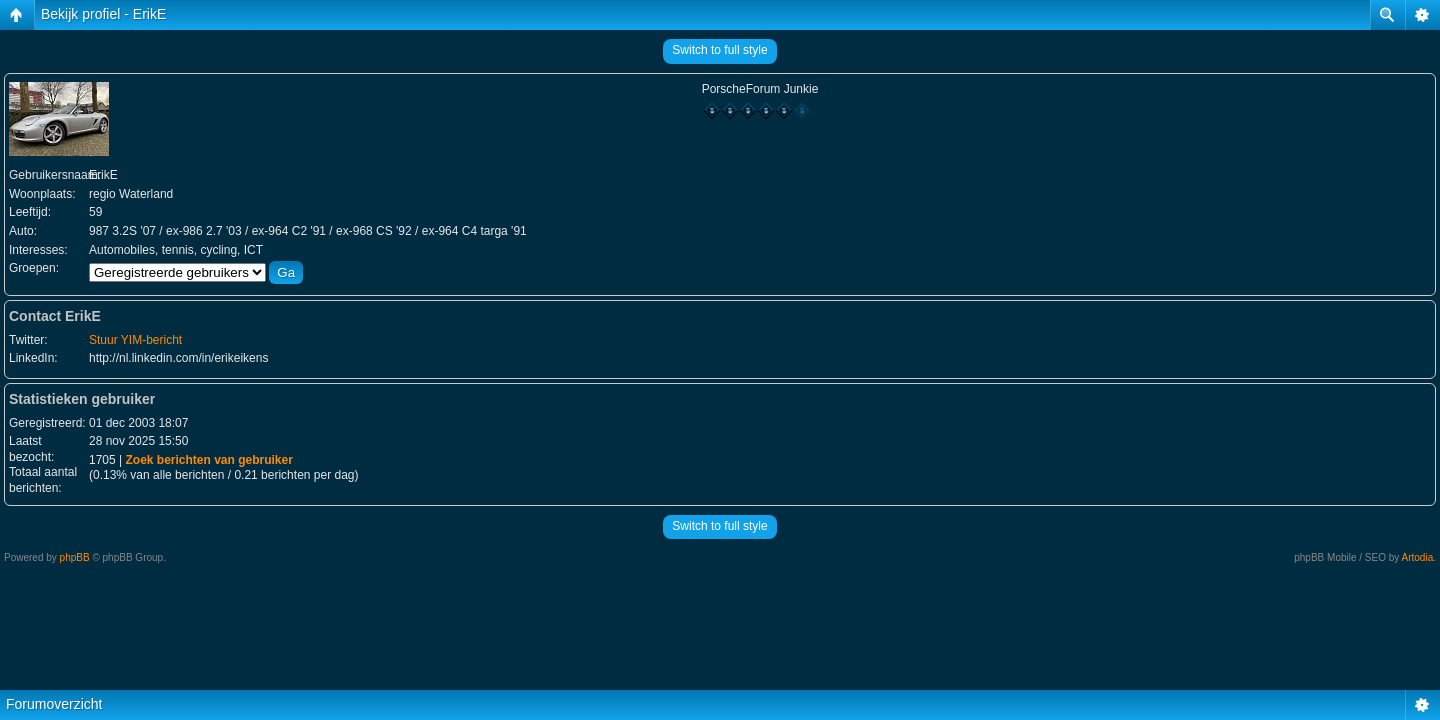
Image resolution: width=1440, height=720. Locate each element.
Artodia (1418, 557)
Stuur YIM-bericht (135, 340)
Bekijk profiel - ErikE (103, 14)
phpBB (75, 557)
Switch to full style (719, 50)
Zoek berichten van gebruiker (208, 460)
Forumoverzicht (54, 704)
